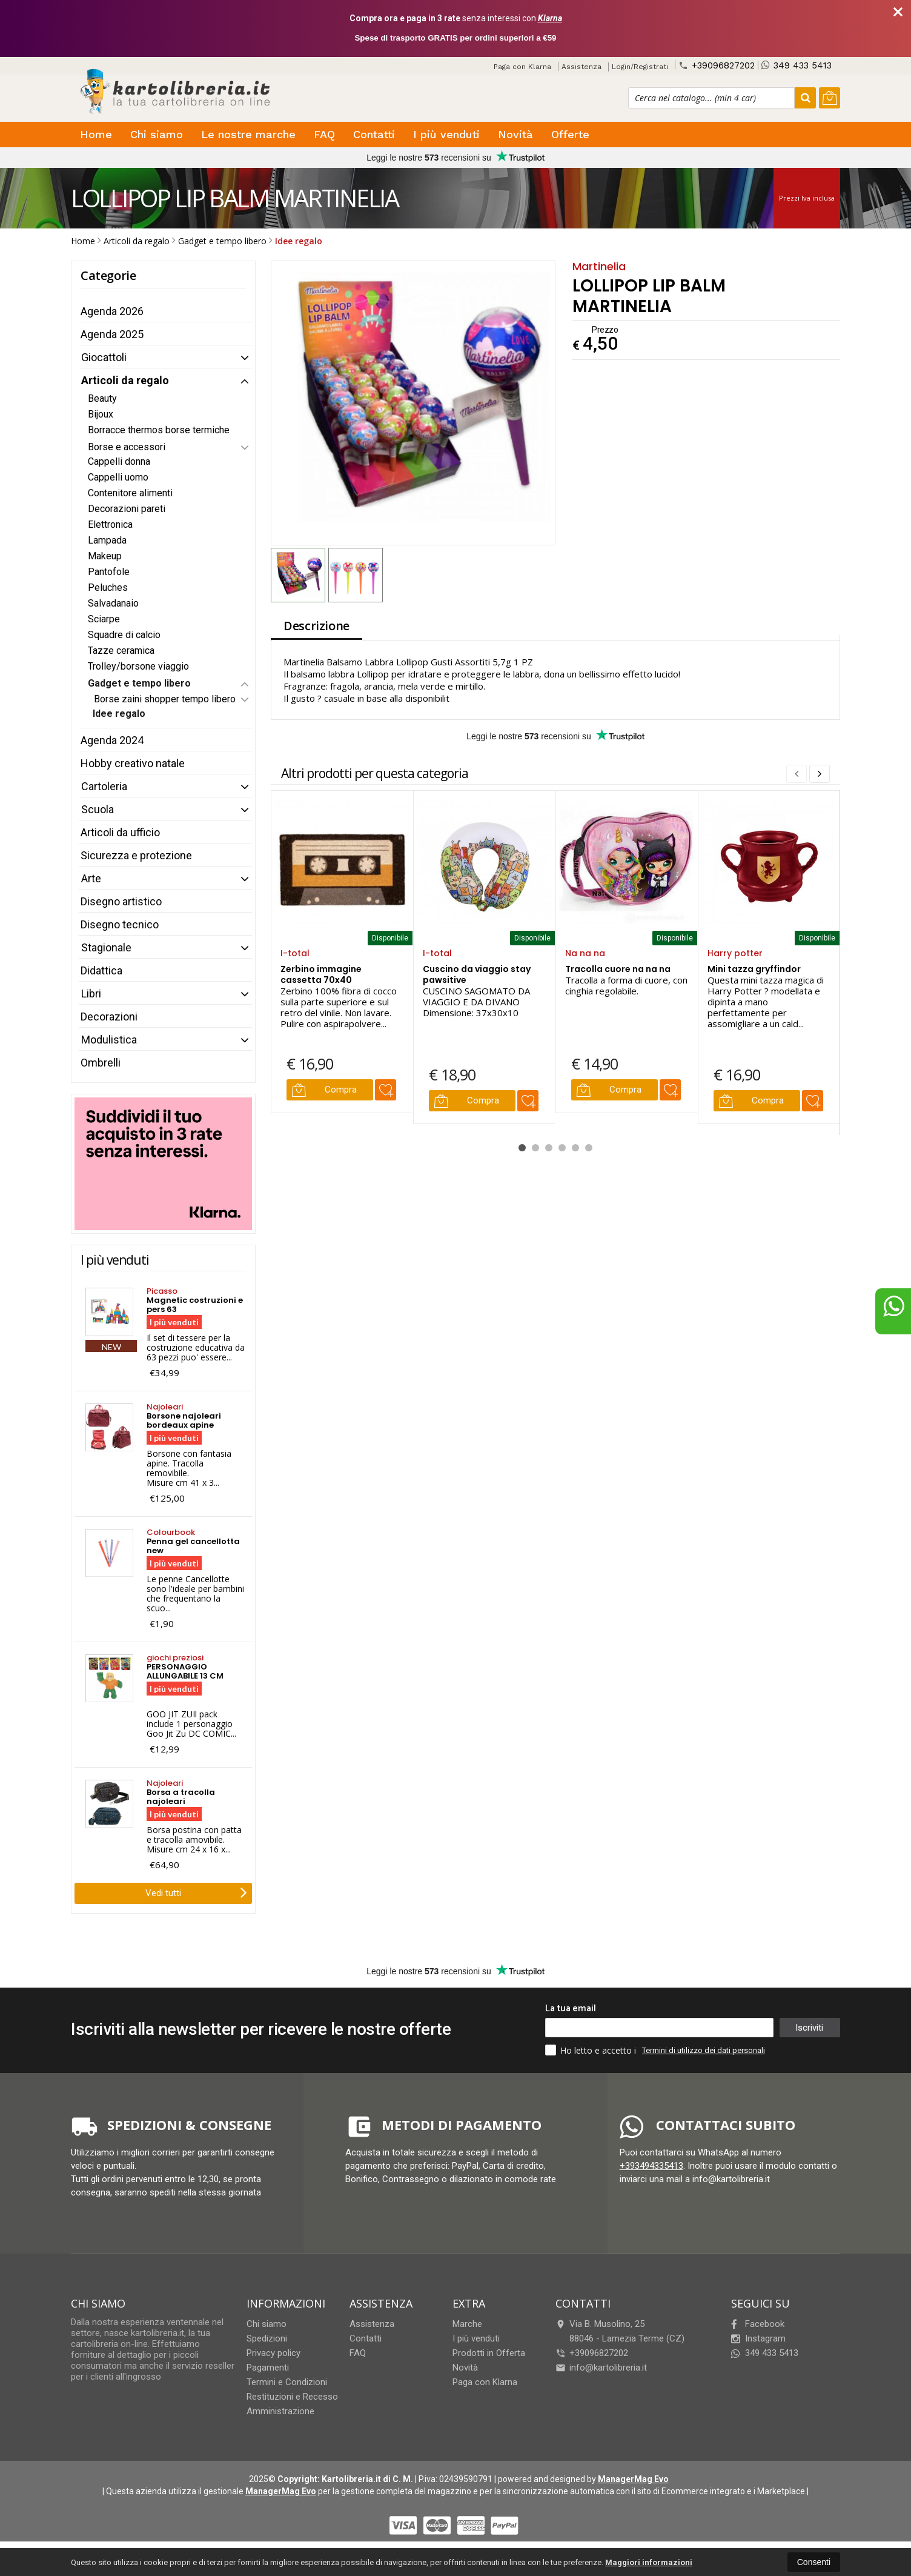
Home (96, 134)
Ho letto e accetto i (591, 2050)
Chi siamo (156, 134)
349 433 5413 (796, 65)
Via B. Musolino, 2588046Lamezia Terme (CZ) (619, 2331)
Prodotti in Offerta (488, 2353)
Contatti (374, 134)
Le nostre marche (248, 134)
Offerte (570, 134)
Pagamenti (268, 2367)
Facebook (757, 2323)
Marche (467, 2323)
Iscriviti (809, 2027)
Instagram (758, 2338)
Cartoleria (104, 786)
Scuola (97, 809)
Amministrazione (280, 2411)
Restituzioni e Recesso (292, 2396)
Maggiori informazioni (648, 2562)
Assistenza (581, 66)
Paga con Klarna (522, 66)
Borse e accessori (126, 447)
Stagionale (106, 947)
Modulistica (109, 1039)
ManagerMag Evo (633, 2479)
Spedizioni (267, 2338)
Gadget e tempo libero (139, 683)
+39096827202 (716, 65)
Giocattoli (104, 357)
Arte (91, 878)
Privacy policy (273, 2353)
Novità (515, 134)
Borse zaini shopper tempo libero (165, 699)
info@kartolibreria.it (601, 2367)
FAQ (324, 134)
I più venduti (446, 134)
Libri (91, 993)
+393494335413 (651, 2165)
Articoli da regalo (125, 380)
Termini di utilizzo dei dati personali (703, 2050)
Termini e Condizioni (287, 2382)
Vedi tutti (196, 1892)
